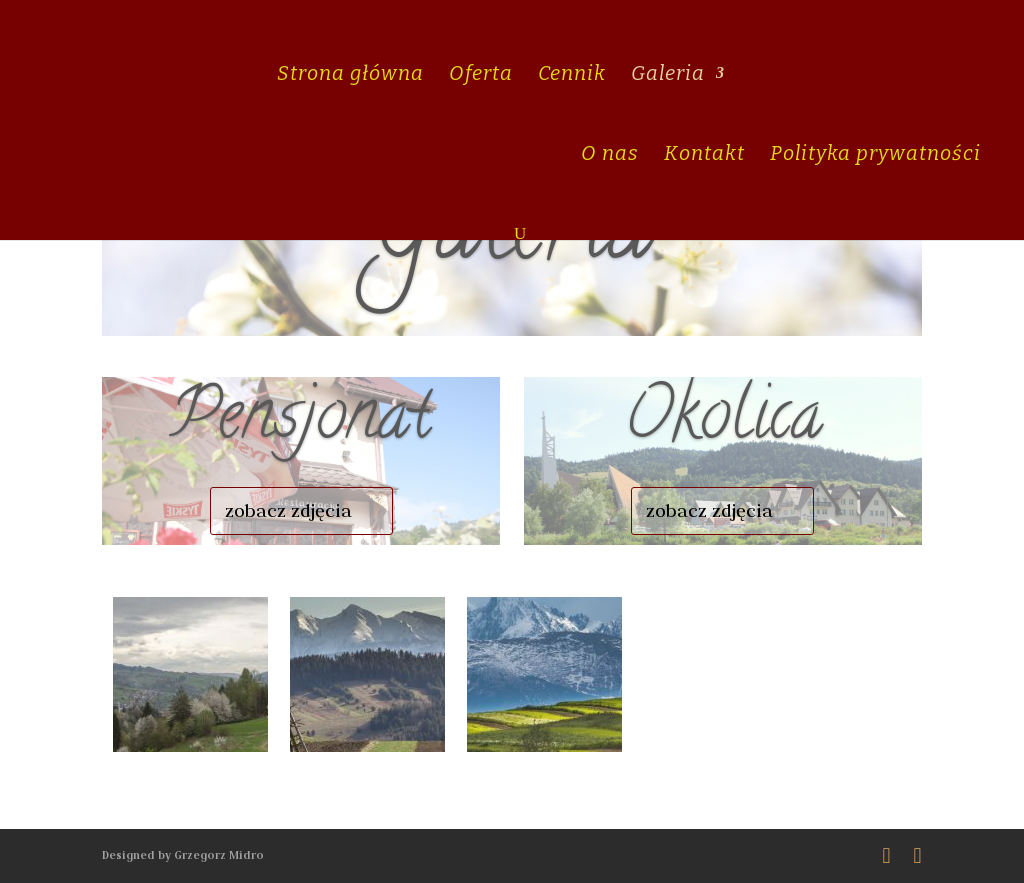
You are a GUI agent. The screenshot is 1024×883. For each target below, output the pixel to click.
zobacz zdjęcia (288, 510)
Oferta (481, 75)
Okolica (723, 422)
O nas (610, 155)
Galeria (668, 75)
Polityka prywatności (875, 155)
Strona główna (350, 75)
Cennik (572, 75)
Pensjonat (301, 422)
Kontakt (704, 155)
